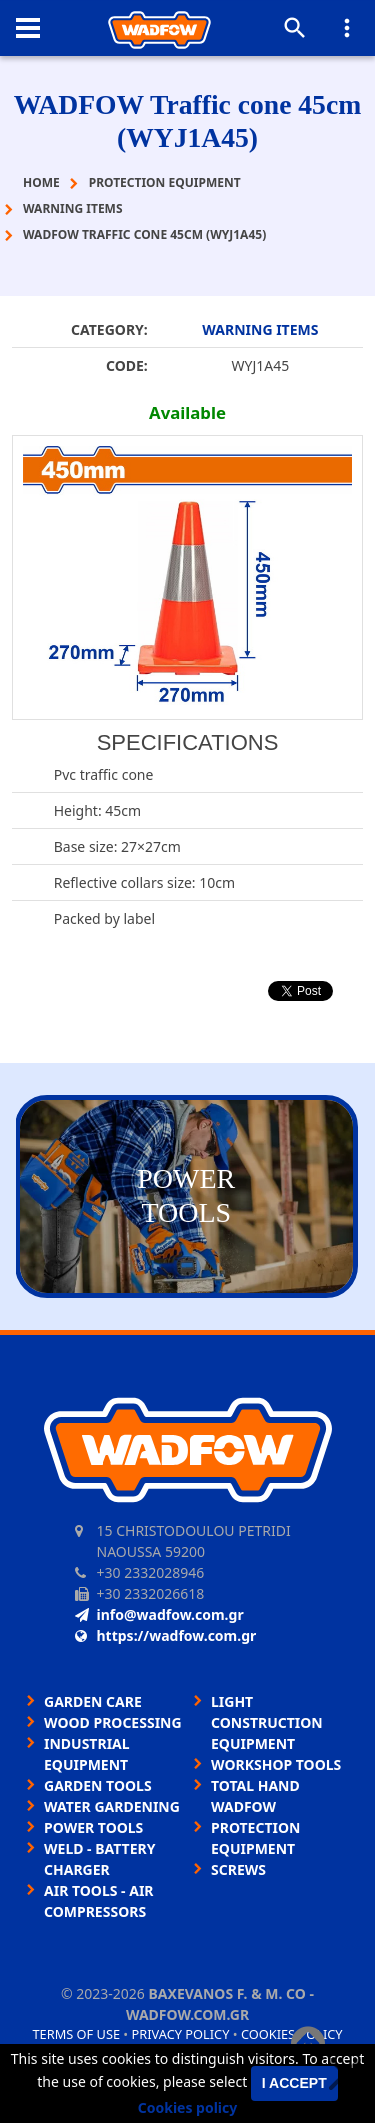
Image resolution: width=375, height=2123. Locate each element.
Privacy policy (181, 2034)
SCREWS (238, 1869)
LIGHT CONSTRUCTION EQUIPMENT (267, 1722)
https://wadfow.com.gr (166, 1635)
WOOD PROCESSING (113, 1722)
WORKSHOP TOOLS (276, 1764)
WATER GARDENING (112, 1806)
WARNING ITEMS (260, 329)
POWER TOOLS (93, 1827)
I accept (294, 2083)
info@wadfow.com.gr (159, 1614)
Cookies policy (188, 2107)
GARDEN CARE (93, 1701)
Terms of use (76, 2034)
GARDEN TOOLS (98, 1785)
